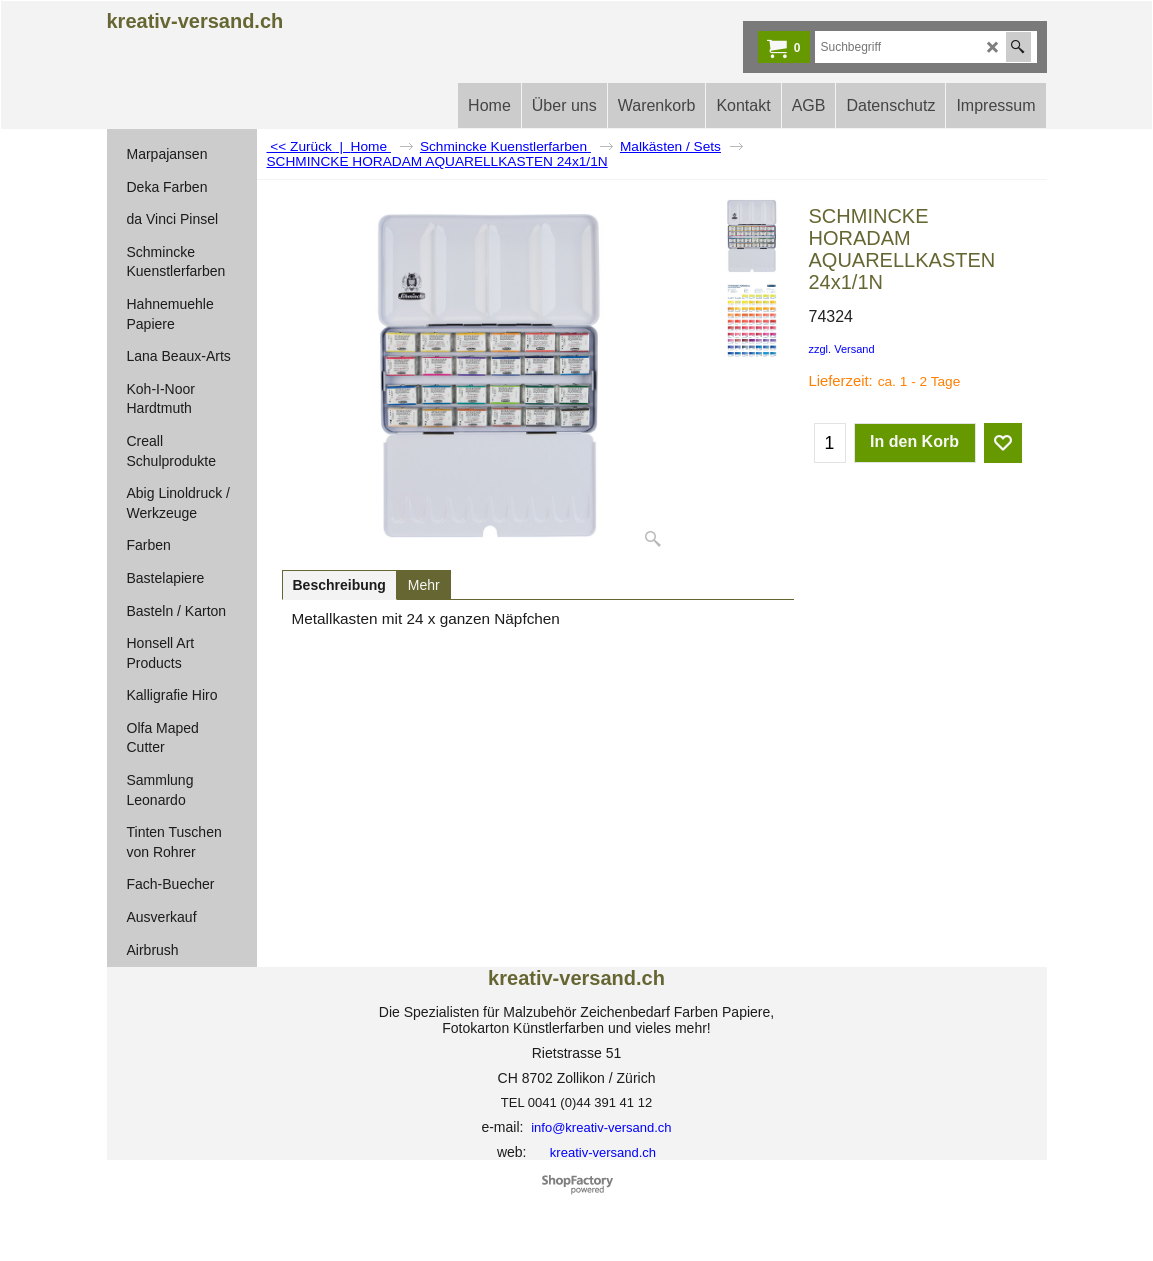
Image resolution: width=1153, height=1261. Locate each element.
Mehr (424, 585)
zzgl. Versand (842, 349)
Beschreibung (339, 585)
